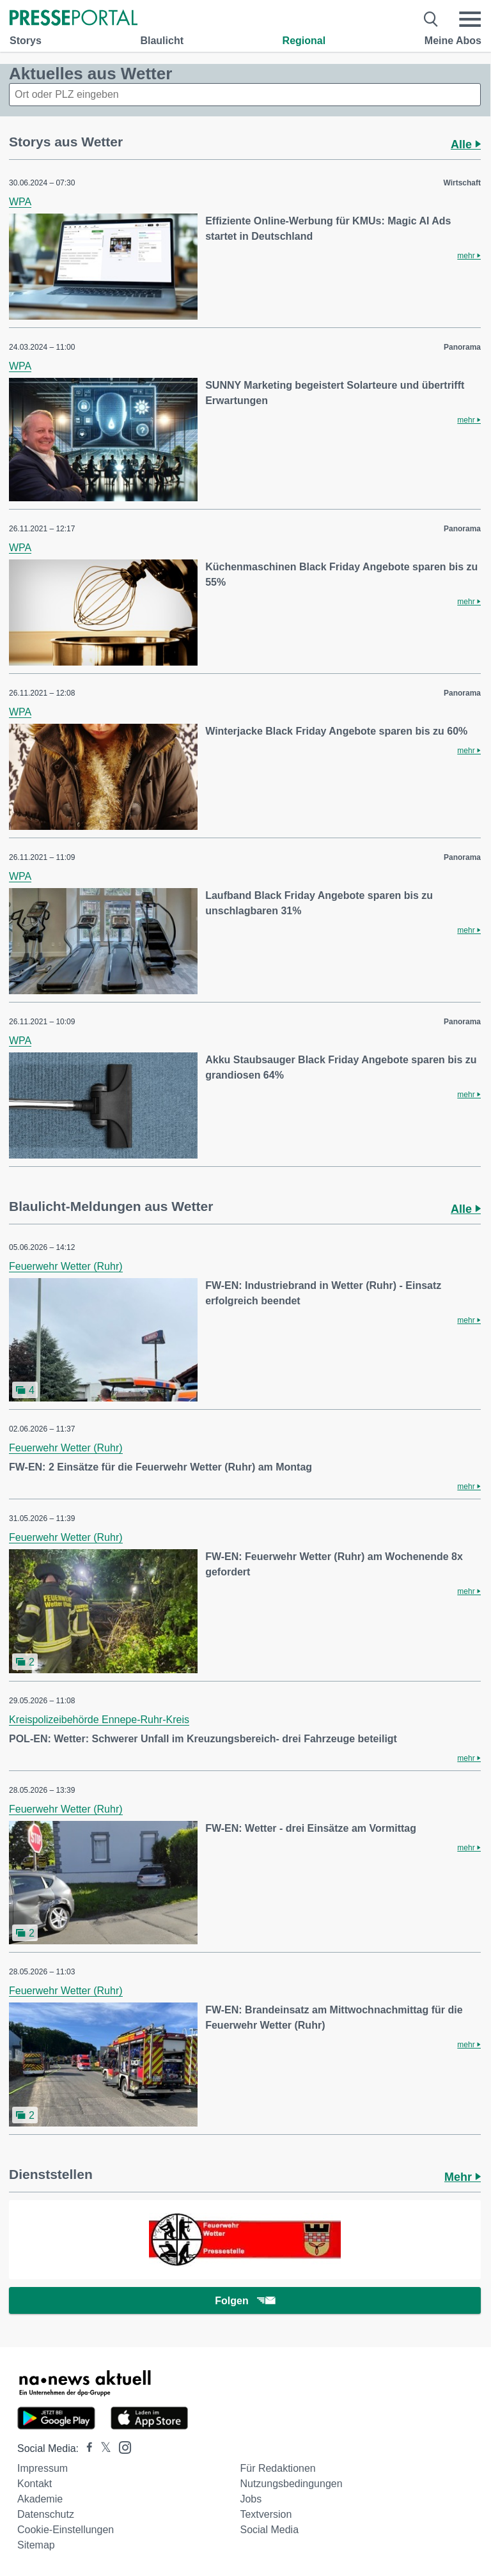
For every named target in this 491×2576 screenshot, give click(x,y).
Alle (466, 144)
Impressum (42, 2468)
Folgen (244, 2300)
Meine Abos (453, 40)
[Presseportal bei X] (102, 2448)
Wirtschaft (462, 182)
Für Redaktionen (277, 2468)
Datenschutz (45, 2514)
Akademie (40, 2499)
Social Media (269, 2529)
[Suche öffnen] (431, 19)
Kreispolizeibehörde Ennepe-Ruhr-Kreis (99, 1719)
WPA (20, 201)
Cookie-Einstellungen (65, 2529)
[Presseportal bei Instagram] (121, 2446)
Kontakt (34, 2483)
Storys (26, 40)
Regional (304, 40)
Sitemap (36, 2545)
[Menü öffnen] (469, 19)
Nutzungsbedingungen (291, 2483)
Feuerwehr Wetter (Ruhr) (66, 1266)
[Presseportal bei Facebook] (86, 2448)
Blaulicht (161, 40)
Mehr (462, 2177)
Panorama (462, 347)
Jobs (250, 2499)
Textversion (266, 2514)
